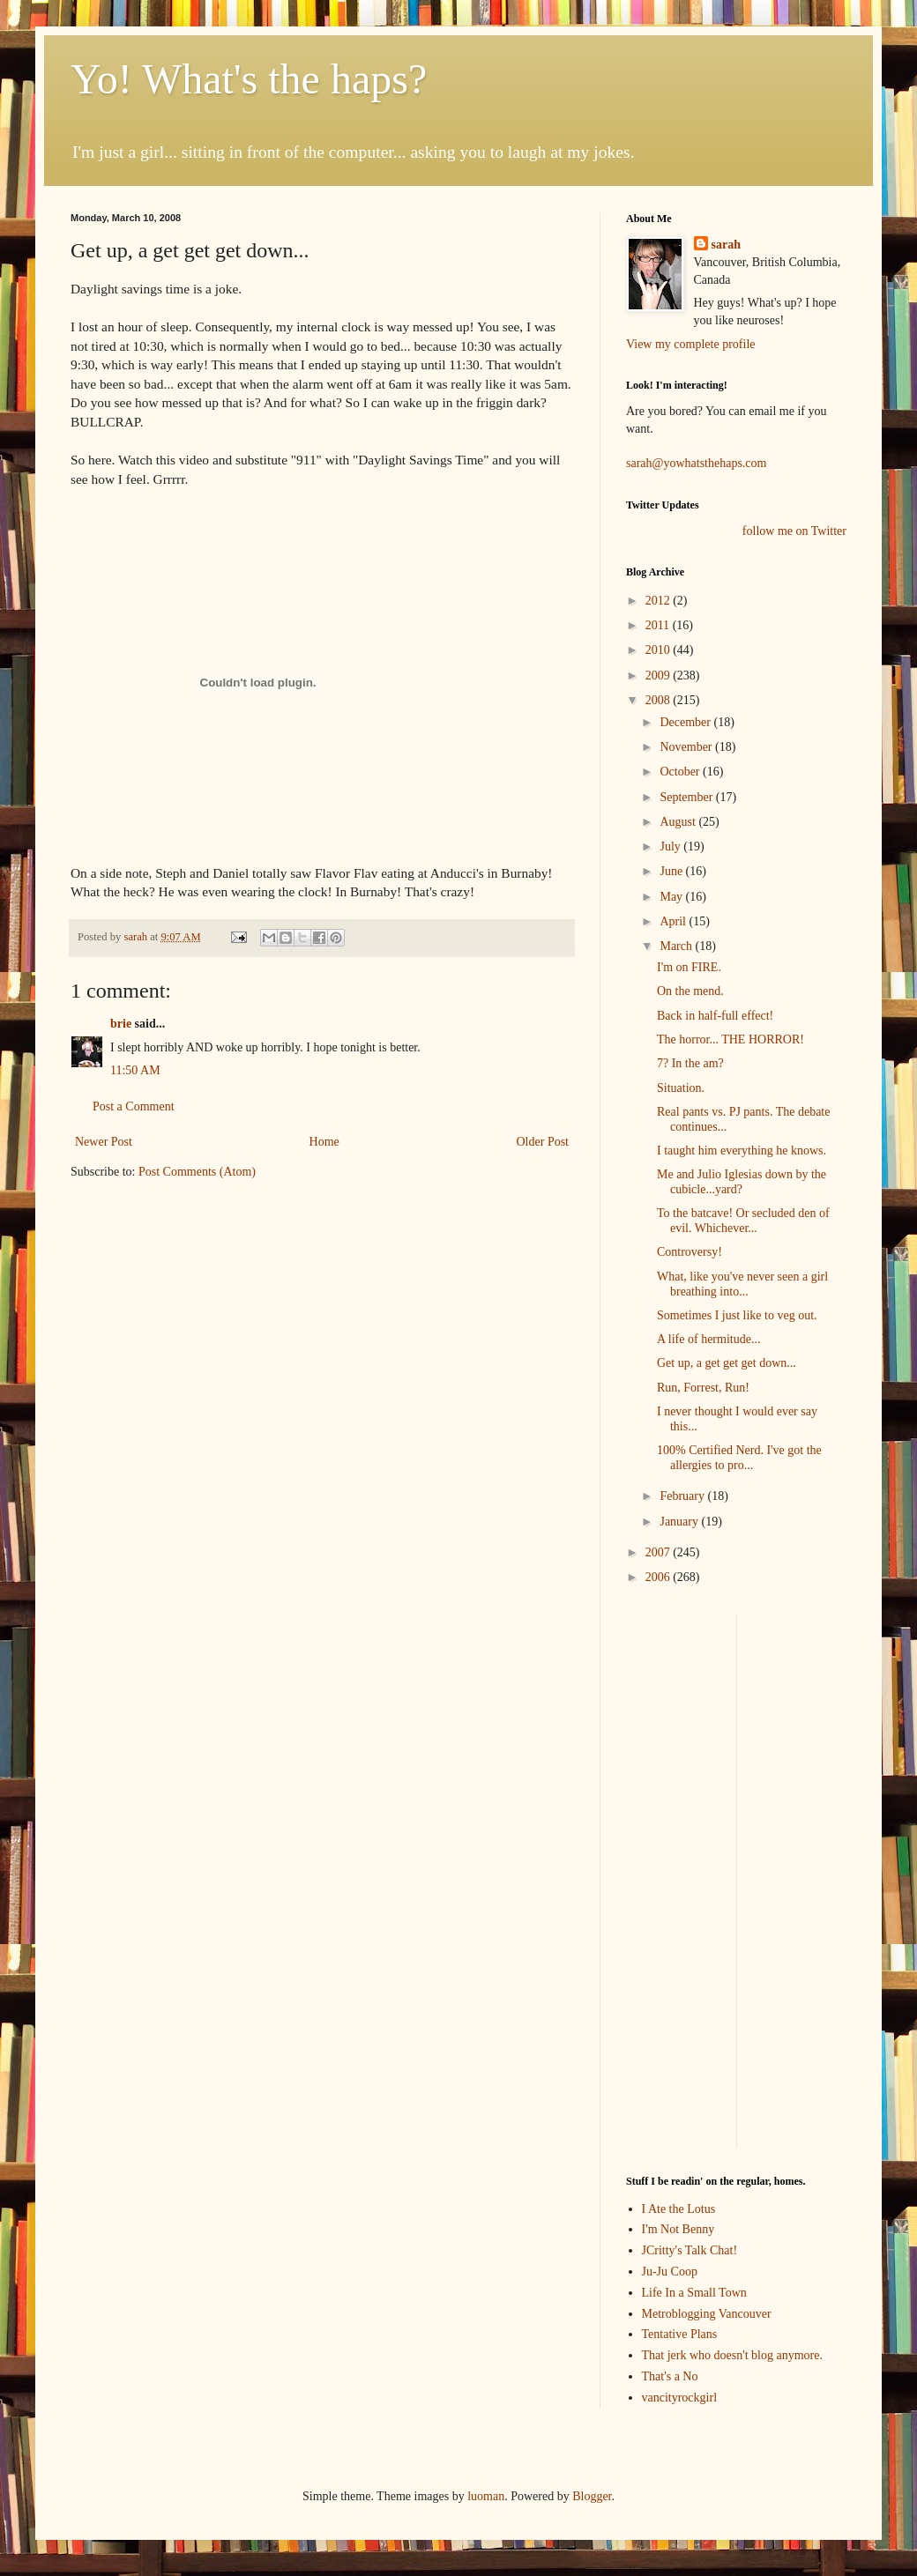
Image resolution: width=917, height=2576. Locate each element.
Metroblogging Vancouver (707, 2313)
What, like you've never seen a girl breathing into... (742, 1284)
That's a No (670, 2376)
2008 (659, 700)
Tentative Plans (680, 2334)
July (671, 846)
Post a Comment (134, 1106)
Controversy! (689, 1251)
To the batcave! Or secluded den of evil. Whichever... (743, 1220)
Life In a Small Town (694, 2292)
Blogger (591, 2496)
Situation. (681, 1088)
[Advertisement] (805, 1670)
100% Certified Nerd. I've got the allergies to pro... (739, 1458)
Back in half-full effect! (715, 1015)
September (687, 797)
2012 (659, 600)
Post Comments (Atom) (197, 1171)
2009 (659, 675)
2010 (659, 650)
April (674, 921)
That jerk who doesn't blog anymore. (732, 2355)
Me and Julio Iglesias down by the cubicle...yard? (741, 1182)
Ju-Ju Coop (669, 2271)
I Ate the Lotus (679, 2209)
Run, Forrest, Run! (703, 1387)
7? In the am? (690, 1063)
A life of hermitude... (708, 1339)
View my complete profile (691, 344)
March (677, 946)
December (686, 722)
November (687, 746)
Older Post (543, 1141)
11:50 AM (135, 1070)
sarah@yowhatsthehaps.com (696, 463)
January (680, 1521)
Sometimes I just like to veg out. (737, 1315)
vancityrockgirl (680, 2397)
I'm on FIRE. (689, 967)
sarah (136, 937)
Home (324, 1141)
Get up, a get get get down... (726, 1363)
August (679, 821)
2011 (659, 625)
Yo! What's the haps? (249, 79)
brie (120, 1023)
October (681, 771)
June (672, 871)
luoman (485, 2496)
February (683, 1496)
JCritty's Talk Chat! (690, 2250)
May (672, 896)
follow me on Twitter (794, 531)
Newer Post (103, 1141)
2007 (659, 1552)
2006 (659, 1577)
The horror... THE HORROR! (730, 1039)
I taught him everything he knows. (741, 1150)
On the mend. (690, 991)
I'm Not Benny (678, 2229)
